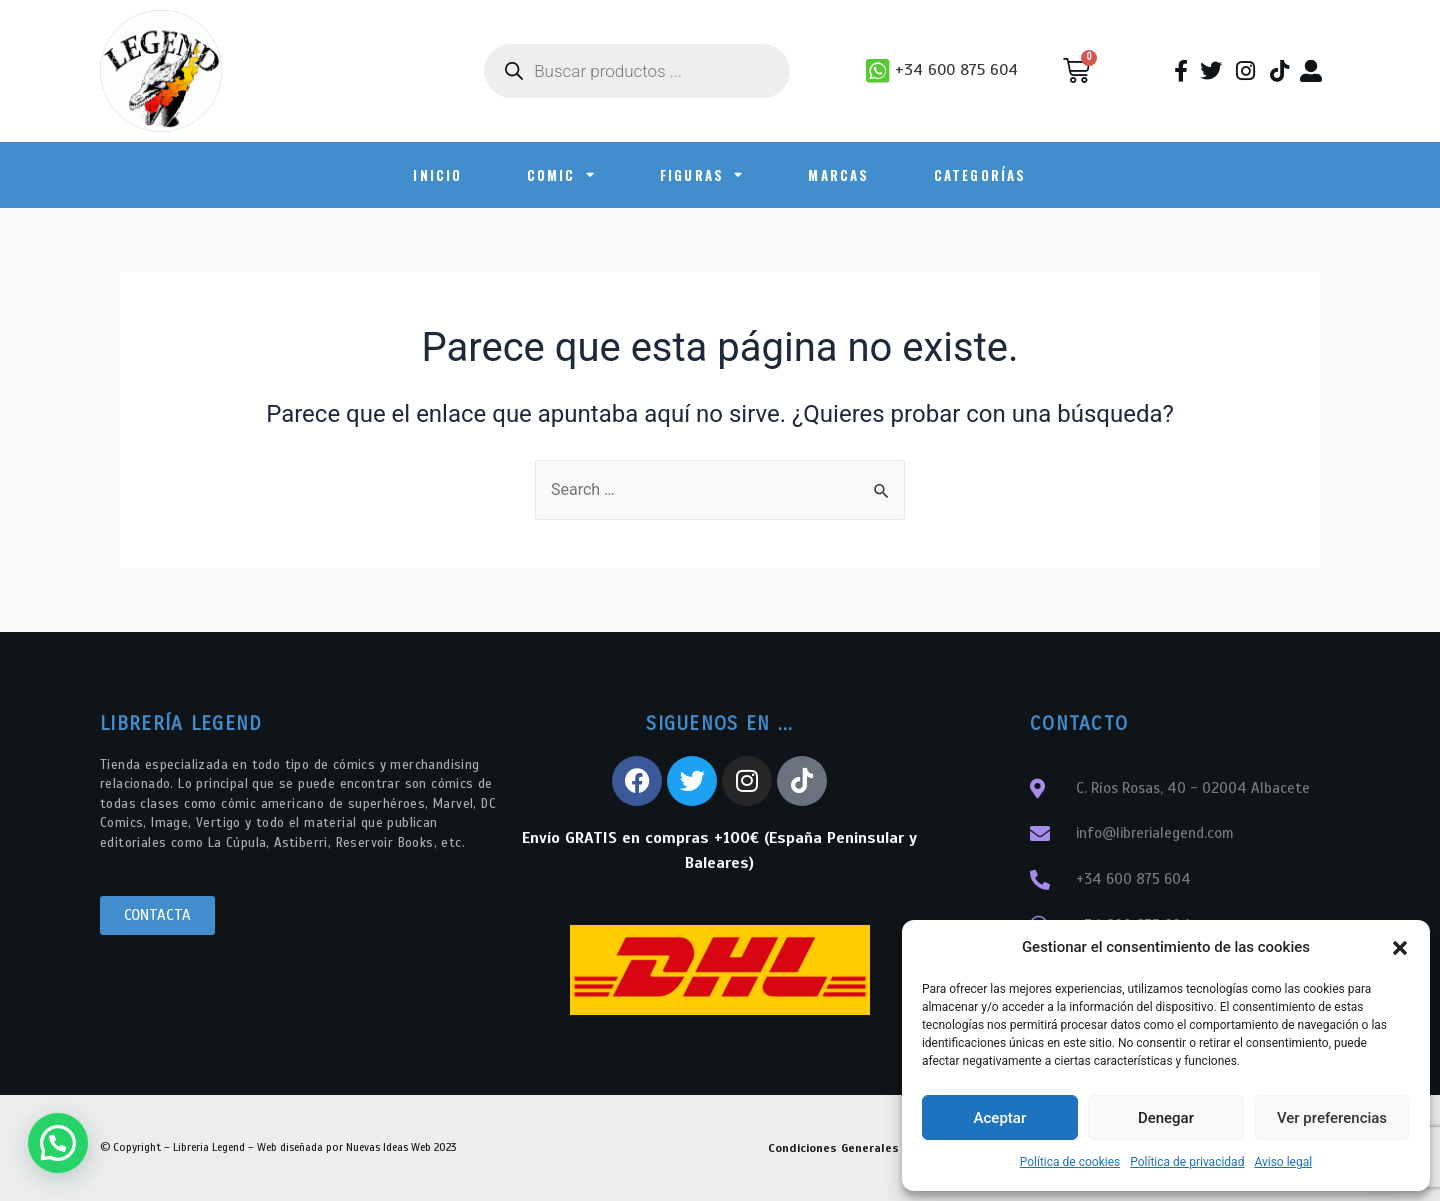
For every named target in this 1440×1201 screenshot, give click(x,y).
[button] (1400, 948)
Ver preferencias (1332, 1118)
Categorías (980, 175)
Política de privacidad (1187, 1162)
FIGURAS (702, 174)
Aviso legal (1283, 1162)
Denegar (1166, 1118)
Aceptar (1000, 1118)
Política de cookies (1070, 1162)
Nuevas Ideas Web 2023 (401, 1147)
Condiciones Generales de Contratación (882, 1148)
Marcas (838, 175)
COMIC (561, 174)
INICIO (437, 175)
